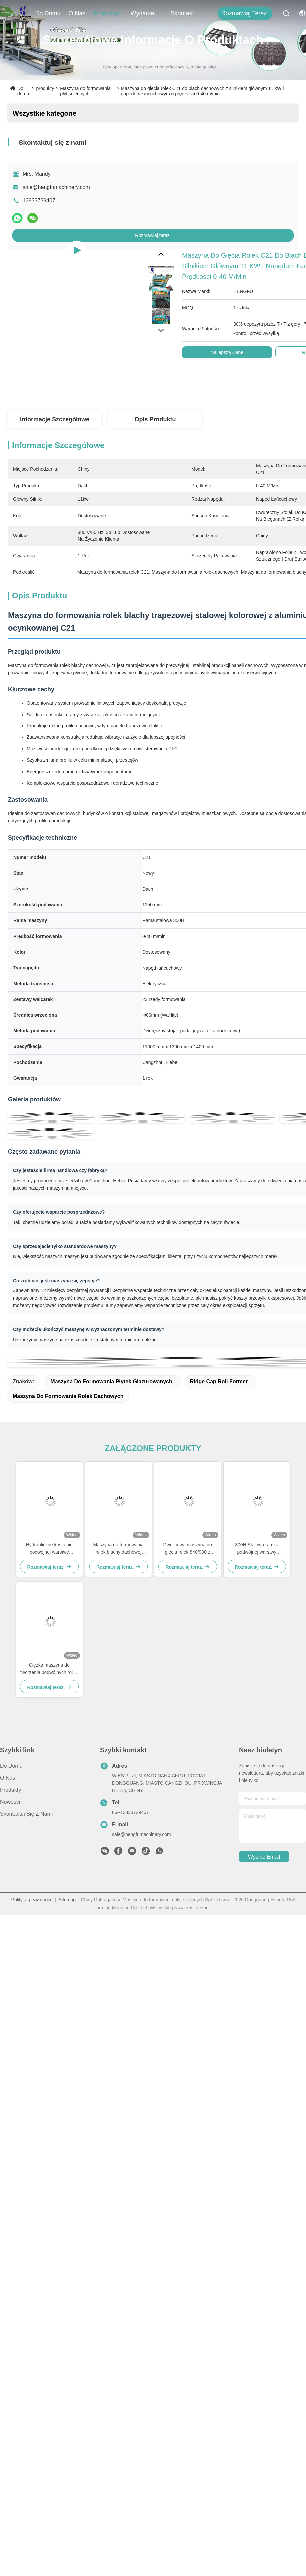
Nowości (10, 1802)
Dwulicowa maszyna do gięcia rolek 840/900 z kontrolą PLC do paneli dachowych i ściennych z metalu (187, 1549)
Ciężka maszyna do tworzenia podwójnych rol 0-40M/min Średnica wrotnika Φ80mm (49, 1669)
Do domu (47, 13)
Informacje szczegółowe (54, 419)
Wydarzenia (147, 13)
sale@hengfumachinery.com (56, 187)
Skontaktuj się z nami (187, 13)
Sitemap (67, 1899)
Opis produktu (155, 419)
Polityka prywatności (32, 1899)
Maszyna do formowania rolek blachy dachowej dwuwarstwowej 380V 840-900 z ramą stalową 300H (118, 1549)
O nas (76, 13)
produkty (108, 13)
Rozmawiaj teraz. (245, 13)
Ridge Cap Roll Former (219, 1381)
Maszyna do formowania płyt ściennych (85, 91)
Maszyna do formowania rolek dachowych (68, 1396)
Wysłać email (264, 1857)
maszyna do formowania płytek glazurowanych (111, 1381)
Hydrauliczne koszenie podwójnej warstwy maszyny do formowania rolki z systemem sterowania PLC (49, 1549)
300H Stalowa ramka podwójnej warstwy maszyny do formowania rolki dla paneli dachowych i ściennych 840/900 (256, 1549)
